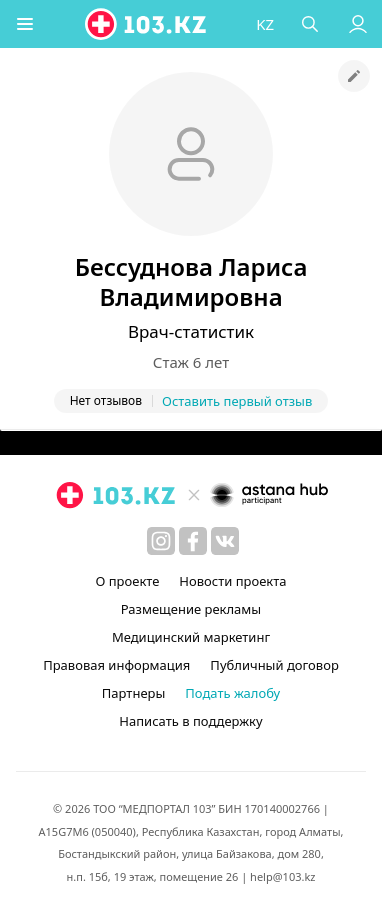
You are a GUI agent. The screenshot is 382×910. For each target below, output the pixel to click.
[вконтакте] (225, 541)
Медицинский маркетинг (191, 637)
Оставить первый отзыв (237, 401)
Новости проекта (232, 581)
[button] (25, 24)
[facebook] (193, 541)
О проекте (127, 581)
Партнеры (134, 693)
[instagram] (161, 541)
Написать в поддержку (190, 721)
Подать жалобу (232, 693)
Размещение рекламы (191, 609)
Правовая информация (116, 665)
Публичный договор (274, 665)
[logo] (147, 24)
